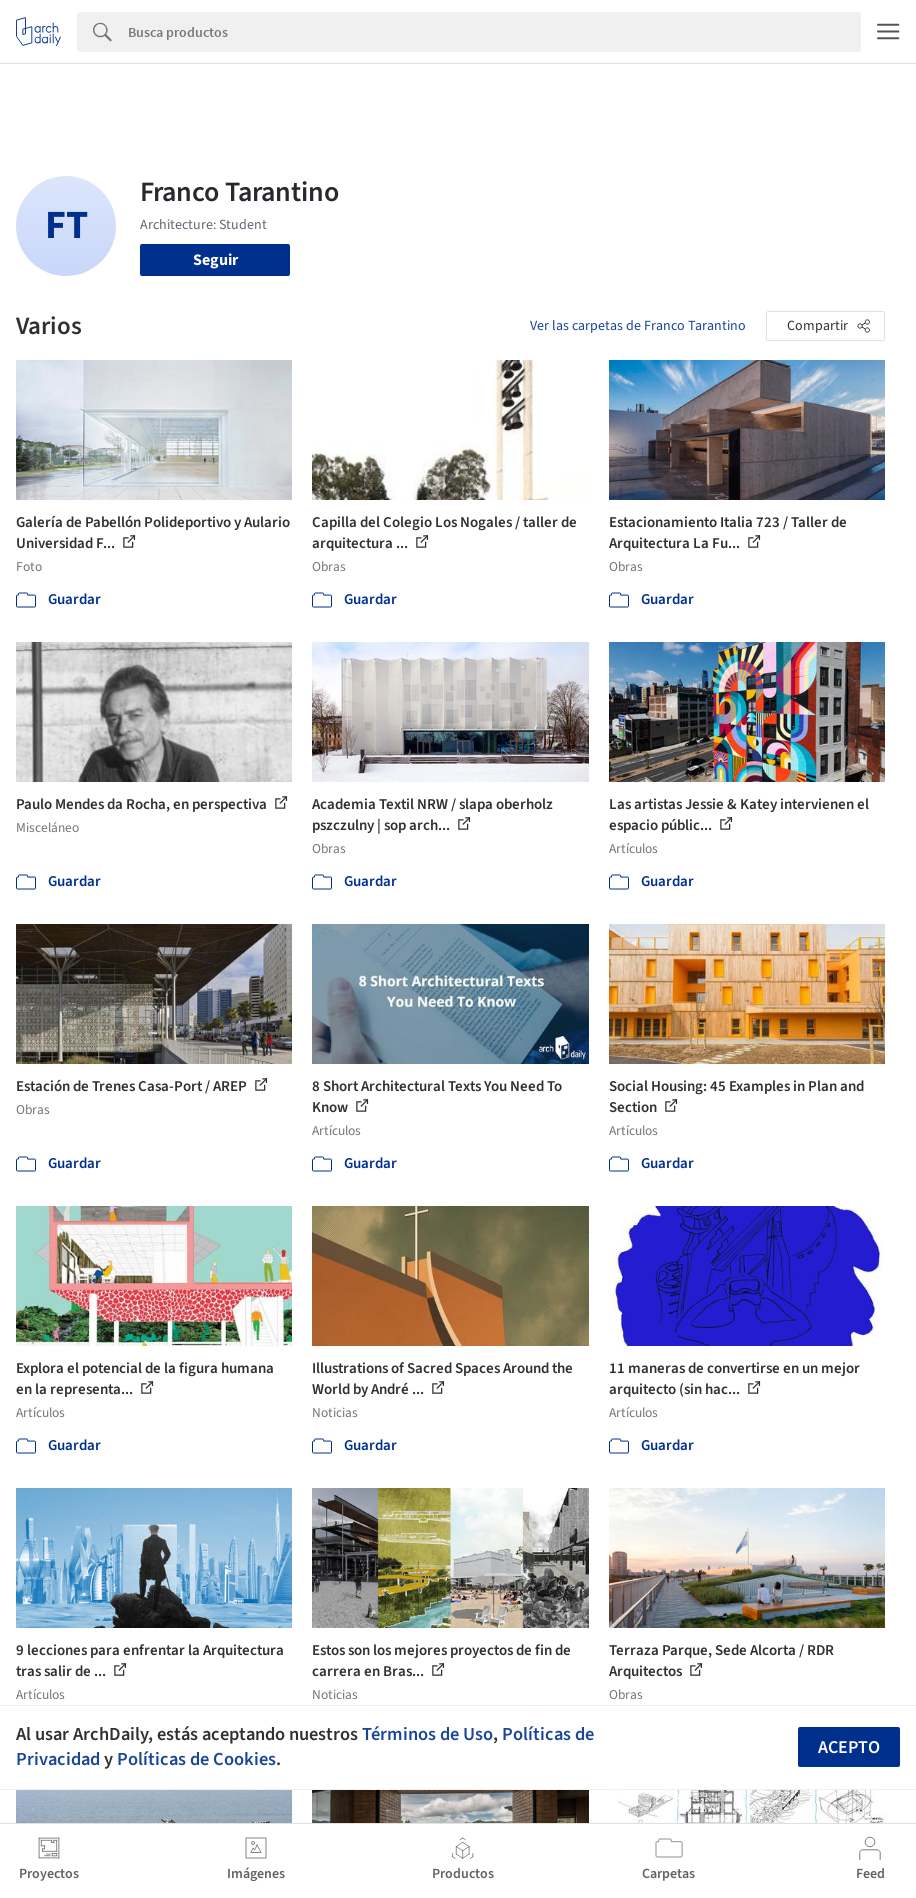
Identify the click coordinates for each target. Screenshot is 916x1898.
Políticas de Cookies (196, 1759)
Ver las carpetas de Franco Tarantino (638, 326)
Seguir (215, 260)
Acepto (849, 1747)
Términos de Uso (427, 1734)
